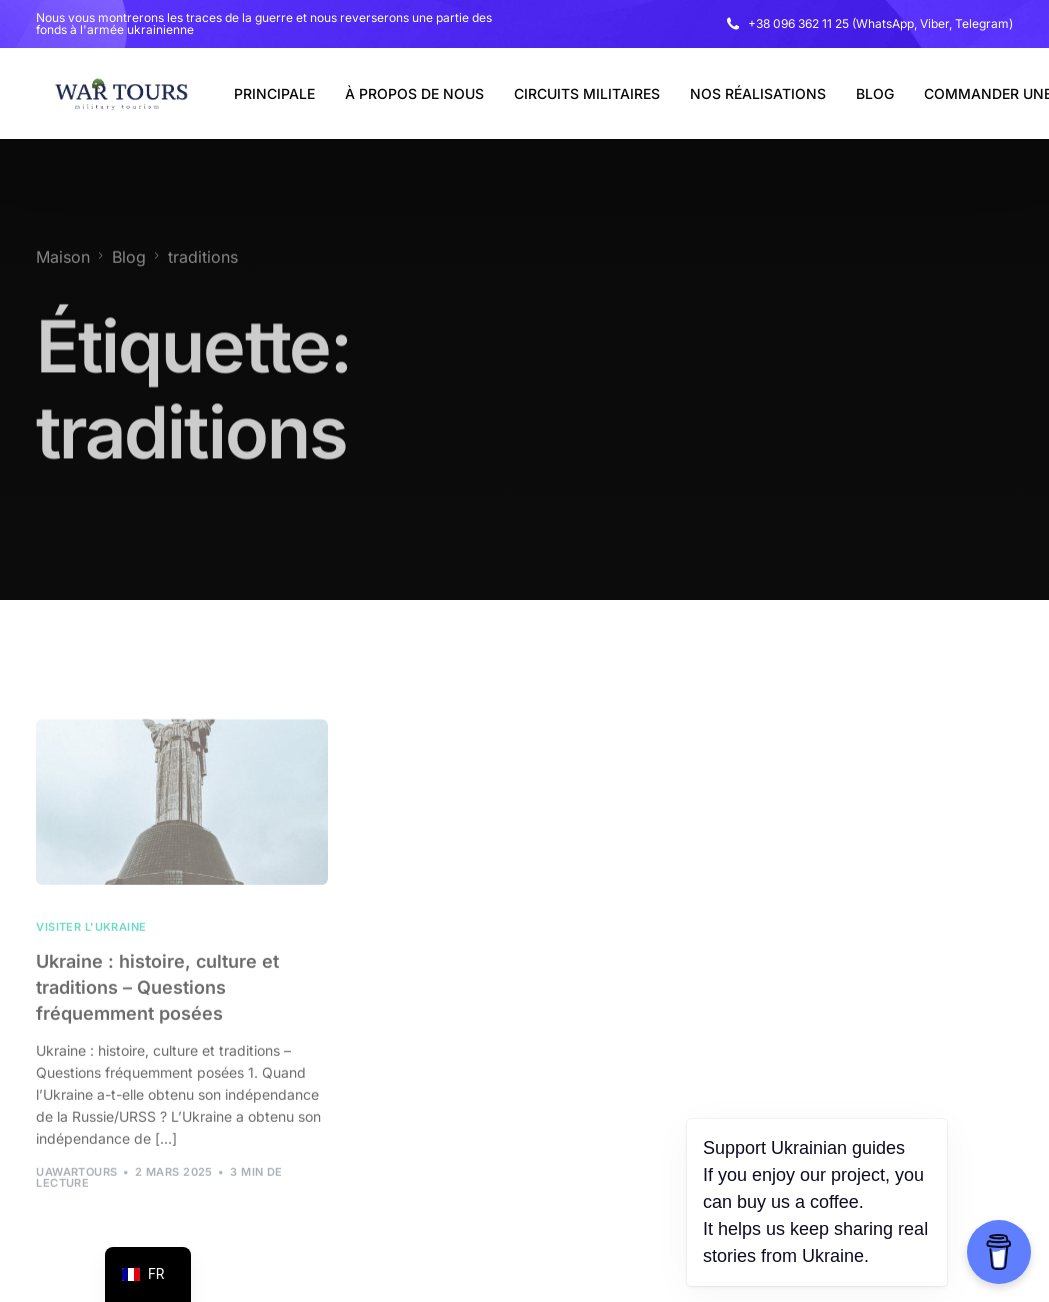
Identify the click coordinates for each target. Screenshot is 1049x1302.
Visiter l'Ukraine (91, 947)
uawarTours (76, 1192)
